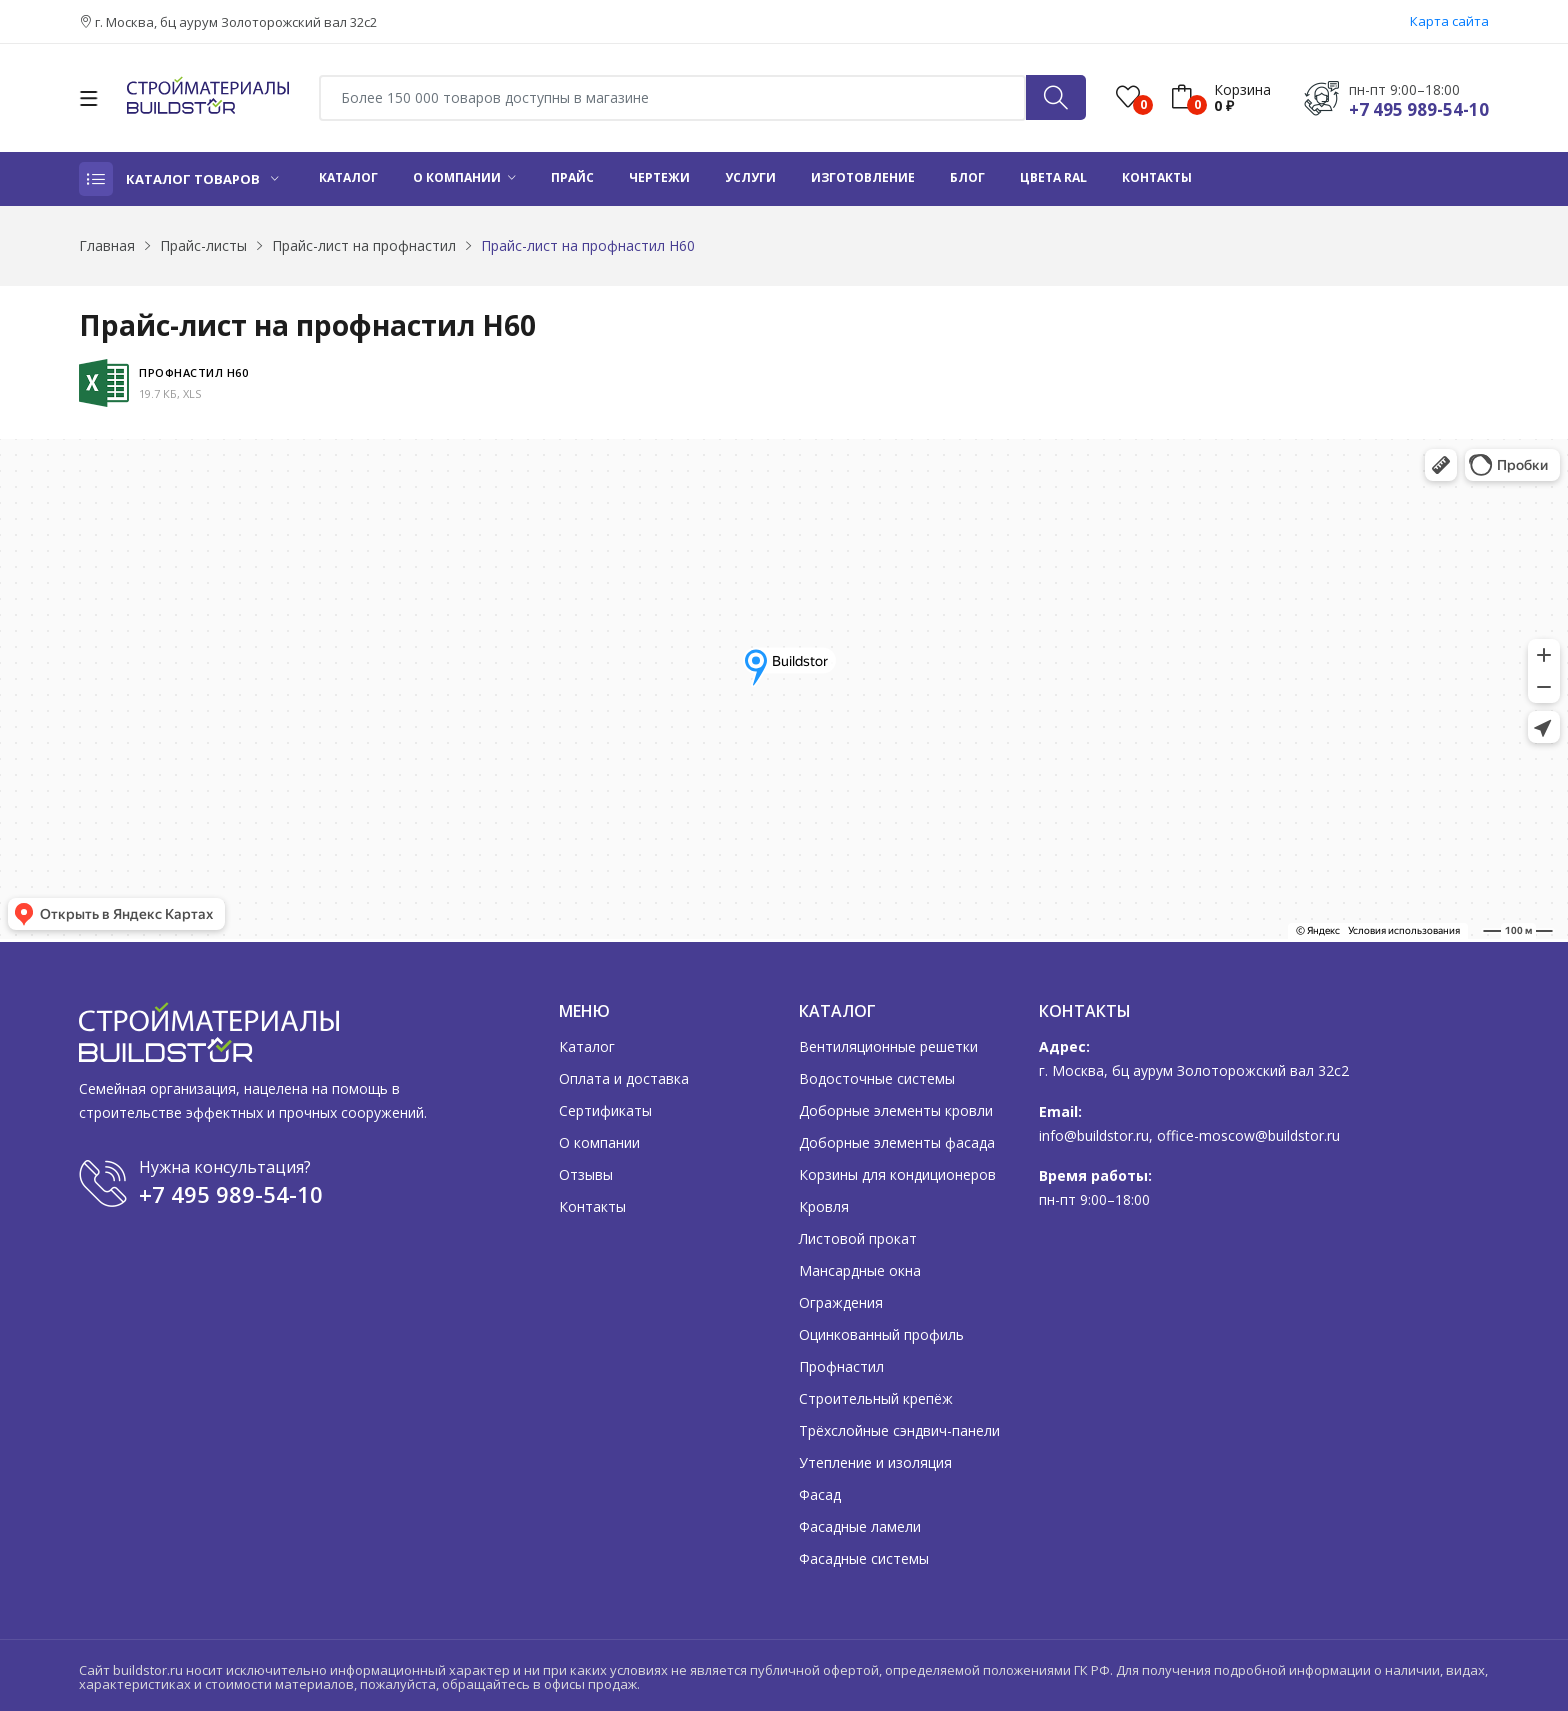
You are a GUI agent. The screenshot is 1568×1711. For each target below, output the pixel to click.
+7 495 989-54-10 (1419, 109)
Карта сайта (1449, 21)
